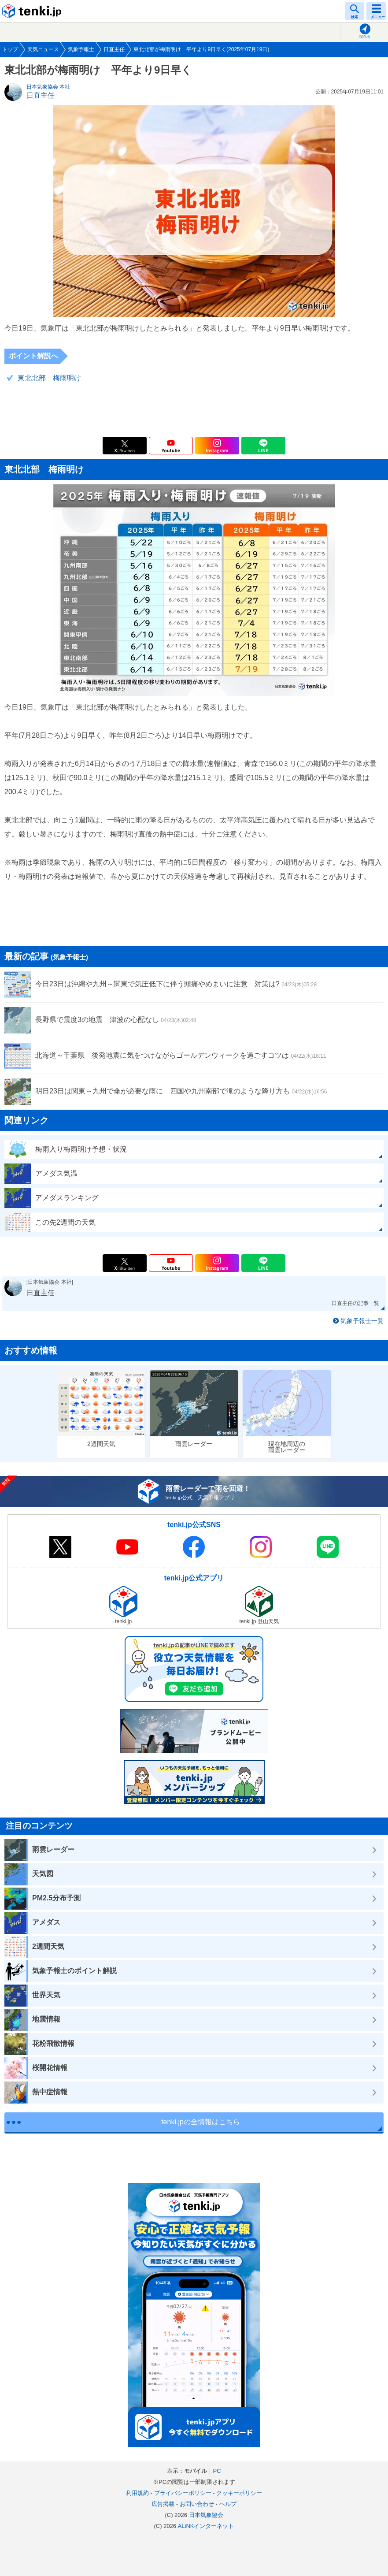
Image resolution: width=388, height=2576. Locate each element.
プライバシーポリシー (182, 2493)
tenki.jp (33, 11)
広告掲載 (163, 2504)
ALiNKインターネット (206, 2526)
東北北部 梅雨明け (49, 378)
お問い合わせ (197, 2504)
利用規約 (137, 2493)
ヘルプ (227, 2504)
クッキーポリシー (239, 2493)
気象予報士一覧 (362, 1320)
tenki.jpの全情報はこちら (200, 2122)
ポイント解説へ (33, 356)
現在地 (364, 37)
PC (217, 2471)
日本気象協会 (206, 2515)
